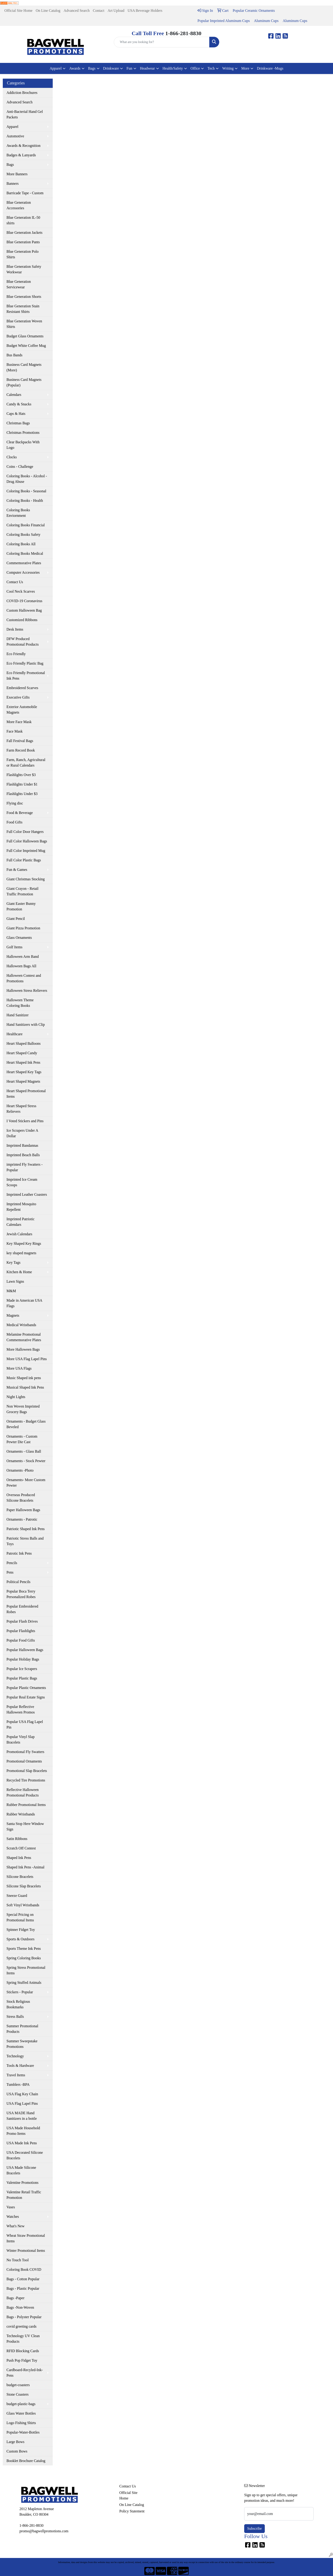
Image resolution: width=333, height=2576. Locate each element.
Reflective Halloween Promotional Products (22, 1792)
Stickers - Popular (19, 1992)
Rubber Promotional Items (26, 1805)
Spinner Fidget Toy (20, 1930)
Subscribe (254, 2528)
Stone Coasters (17, 2394)
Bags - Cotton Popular (23, 2279)
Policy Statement (132, 2511)
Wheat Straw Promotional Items (25, 2238)
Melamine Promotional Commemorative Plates (23, 1337)
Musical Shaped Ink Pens (25, 1387)
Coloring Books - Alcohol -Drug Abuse (26, 479)
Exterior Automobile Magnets (21, 709)
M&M (11, 1291)
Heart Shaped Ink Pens (23, 1062)
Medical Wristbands (21, 1325)
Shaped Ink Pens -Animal (25, 1867)
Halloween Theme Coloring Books (20, 1003)
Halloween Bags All (21, 966)
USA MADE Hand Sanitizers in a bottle (21, 2115)
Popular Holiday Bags (22, 1659)
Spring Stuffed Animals (23, 1982)
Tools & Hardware (20, 2066)
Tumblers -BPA (18, 2084)
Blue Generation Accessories (18, 205)
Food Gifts (14, 822)
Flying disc (14, 803)
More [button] (245, 68)
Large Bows (15, 2442)
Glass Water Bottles (21, 2413)
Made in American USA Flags (24, 1303)
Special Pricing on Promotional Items (20, 1917)
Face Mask (14, 731)
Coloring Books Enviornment (18, 513)
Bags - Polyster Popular (24, 2317)
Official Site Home (18, 10)
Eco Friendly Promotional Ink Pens (25, 675)
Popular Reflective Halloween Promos (20, 1709)
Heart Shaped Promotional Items (26, 1093)
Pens (9, 1572)
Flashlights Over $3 (21, 775)
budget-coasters (18, 2385)
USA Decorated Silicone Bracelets (24, 2155)
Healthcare (14, 1034)
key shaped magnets (21, 1253)
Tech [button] (211, 68)
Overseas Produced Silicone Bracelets (20, 1497)
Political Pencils (18, 1582)
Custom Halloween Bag (24, 610)
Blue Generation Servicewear (18, 284)
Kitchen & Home (19, 1272)
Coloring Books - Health (24, 500)
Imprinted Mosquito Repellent (21, 1206)
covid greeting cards (21, 2326)
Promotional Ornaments (24, 1761)
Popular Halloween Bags (24, 1650)
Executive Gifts (18, 697)
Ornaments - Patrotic (21, 1519)
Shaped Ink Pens (18, 1858)
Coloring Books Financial (25, 525)
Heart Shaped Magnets (23, 1081)
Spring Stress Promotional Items (25, 1970)
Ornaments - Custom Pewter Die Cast (21, 1439)
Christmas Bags (18, 423)
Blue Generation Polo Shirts (22, 254)
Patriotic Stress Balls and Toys (24, 1541)
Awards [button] (74, 68)
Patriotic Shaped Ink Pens (25, 1529)
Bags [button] (92, 68)
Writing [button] (228, 68)
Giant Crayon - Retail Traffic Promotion (22, 891)
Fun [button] (129, 68)
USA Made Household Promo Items (23, 2130)
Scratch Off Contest (21, 1848)
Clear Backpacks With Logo (23, 445)
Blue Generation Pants (23, 242)
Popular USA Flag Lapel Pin (24, 1724)
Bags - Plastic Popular (22, 2288)
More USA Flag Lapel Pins (26, 1359)
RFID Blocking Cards (22, 2351)
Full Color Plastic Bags (23, 860)
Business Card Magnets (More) (23, 367)
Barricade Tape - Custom (24, 193)
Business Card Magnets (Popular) (23, 382)
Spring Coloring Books (23, 1958)
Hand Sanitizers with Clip (25, 1024)
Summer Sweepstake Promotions (21, 2044)
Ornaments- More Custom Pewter (25, 1482)
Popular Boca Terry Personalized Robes (21, 1594)
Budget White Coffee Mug (26, 346)
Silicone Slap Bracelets (23, 1886)
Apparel (12, 127)
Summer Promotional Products (22, 2029)
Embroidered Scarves (22, 688)
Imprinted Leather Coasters (26, 1194)
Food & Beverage (19, 813)
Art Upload (116, 10)
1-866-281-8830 (31, 2525)
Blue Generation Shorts (23, 297)
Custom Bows (16, 2451)
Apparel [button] (56, 68)
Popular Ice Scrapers (21, 1669)
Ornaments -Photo (20, 1470)
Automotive (15, 136)
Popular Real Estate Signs (25, 1697)
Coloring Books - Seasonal (26, 491)
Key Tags (13, 1262)
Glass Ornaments (19, 938)
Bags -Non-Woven (20, 2307)
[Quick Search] (162, 42)
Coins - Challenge (19, 466)
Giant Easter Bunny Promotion (21, 906)
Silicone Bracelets (19, 1877)
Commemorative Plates (23, 563)
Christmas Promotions (23, 432)
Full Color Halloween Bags (26, 841)
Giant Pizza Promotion (23, 928)
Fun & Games (16, 870)
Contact (98, 10)
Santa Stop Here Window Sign (25, 1826)
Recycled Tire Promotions (25, 1780)
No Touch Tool (17, 2260)
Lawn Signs (15, 1281)
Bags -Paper (15, 2298)
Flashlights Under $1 (21, 784)
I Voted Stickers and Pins (24, 1121)
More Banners (17, 174)
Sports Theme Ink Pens (23, 1948)
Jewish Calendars (19, 1234)
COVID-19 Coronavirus (24, 601)
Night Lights (15, 1397)
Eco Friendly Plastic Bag (24, 663)
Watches (12, 2217)
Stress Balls (15, 2016)
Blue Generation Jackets (24, 232)
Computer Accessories (23, 572)
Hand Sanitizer (17, 1015)
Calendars (13, 395)
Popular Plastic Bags (21, 1678)
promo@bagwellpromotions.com (43, 2531)
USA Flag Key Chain (22, 2094)
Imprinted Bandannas (22, 1145)
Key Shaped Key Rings (23, 1243)
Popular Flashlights (20, 1631)
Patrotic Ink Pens (19, 1553)
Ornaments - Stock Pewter (25, 1461)
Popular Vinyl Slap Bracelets (20, 1739)
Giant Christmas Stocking (25, 879)
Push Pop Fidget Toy (21, 2360)
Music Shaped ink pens (23, 1378)
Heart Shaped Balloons (23, 1043)
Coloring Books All (20, 544)
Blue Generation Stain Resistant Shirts (22, 309)
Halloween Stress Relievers (26, 990)
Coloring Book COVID (23, 2269)
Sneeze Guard (16, 1896)
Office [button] (195, 68)
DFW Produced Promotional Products (22, 641)
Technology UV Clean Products (23, 2338)
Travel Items (15, 2075)
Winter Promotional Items (25, 2250)
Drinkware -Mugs (270, 68)
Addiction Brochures (21, 93)
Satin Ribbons (16, 1839)
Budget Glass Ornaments (24, 336)
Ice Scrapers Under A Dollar (22, 1133)
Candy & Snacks (18, 404)
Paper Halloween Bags (23, 1510)
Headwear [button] (147, 68)
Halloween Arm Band (22, 956)
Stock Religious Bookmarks (18, 2004)
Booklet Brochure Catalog (25, 2461)
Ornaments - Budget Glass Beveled (26, 1424)
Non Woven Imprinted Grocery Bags (23, 1409)
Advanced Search (76, 10)
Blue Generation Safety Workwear (23, 269)
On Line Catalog (48, 10)
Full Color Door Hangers (24, 832)
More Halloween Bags (23, 1349)
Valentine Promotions (22, 2183)
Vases (10, 2207)
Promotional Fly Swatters (25, 1752)
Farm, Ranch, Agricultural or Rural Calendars (25, 762)
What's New (15, 2226)
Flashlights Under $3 (21, 794)
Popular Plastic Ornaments (26, 1688)
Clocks (11, 457)
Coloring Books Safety (23, 534)
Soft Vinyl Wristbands (22, 1905)
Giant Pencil (15, 919)
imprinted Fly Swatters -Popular (24, 1167)
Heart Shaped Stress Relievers (21, 1108)
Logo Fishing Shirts (21, 2423)
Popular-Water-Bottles (23, 2432)
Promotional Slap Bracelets (26, 1771)
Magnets (12, 1315)
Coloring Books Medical (24, 553)
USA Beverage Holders (145, 10)
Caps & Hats (15, 414)
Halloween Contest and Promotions (23, 978)
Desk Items (14, 629)
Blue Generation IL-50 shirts (23, 220)
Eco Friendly (16, 654)
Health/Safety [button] (173, 68)
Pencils (11, 1563)
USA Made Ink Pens (21, 2143)
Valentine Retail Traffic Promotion (23, 2195)
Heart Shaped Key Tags (23, 1072)
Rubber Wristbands (20, 1814)
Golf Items (14, 947)
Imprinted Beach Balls (23, 1155)
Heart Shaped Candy (21, 1053)
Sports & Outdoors (20, 1939)
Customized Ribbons (21, 620)
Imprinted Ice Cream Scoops (21, 1182)
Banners (12, 183)
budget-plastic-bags (20, 2404)
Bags (10, 164)
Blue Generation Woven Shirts (24, 324)
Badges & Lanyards (21, 155)
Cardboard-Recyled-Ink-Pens (24, 2372)
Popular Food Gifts (20, 1640)
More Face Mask (18, 722)
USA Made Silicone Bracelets (21, 2170)
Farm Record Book (20, 750)
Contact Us (14, 582)
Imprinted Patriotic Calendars (20, 1221)
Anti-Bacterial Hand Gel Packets (24, 114)
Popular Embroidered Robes (22, 1609)
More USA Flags (18, 1368)
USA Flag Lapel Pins (22, 2103)
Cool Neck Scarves (20, 591)
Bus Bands (14, 355)
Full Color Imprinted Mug (25, 851)
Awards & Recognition (23, 146)
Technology (15, 2056)
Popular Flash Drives (22, 1621)
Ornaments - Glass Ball (23, 1451)
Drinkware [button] (111, 68)
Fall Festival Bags (19, 741)
